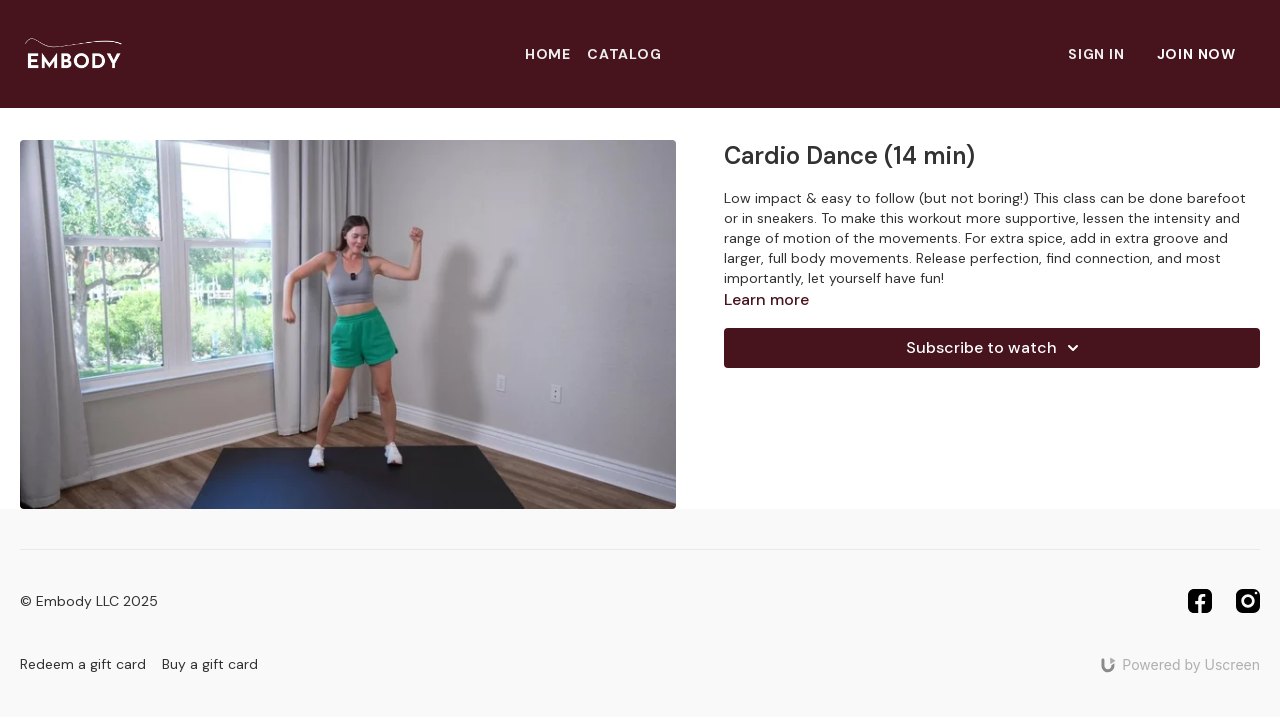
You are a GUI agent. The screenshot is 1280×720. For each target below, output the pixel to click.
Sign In (1096, 54)
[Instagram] (1248, 601)
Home (548, 54)
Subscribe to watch (995, 348)
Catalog (624, 54)
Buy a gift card (210, 664)
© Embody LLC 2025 (89, 601)
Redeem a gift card (83, 664)
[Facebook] (1200, 601)
